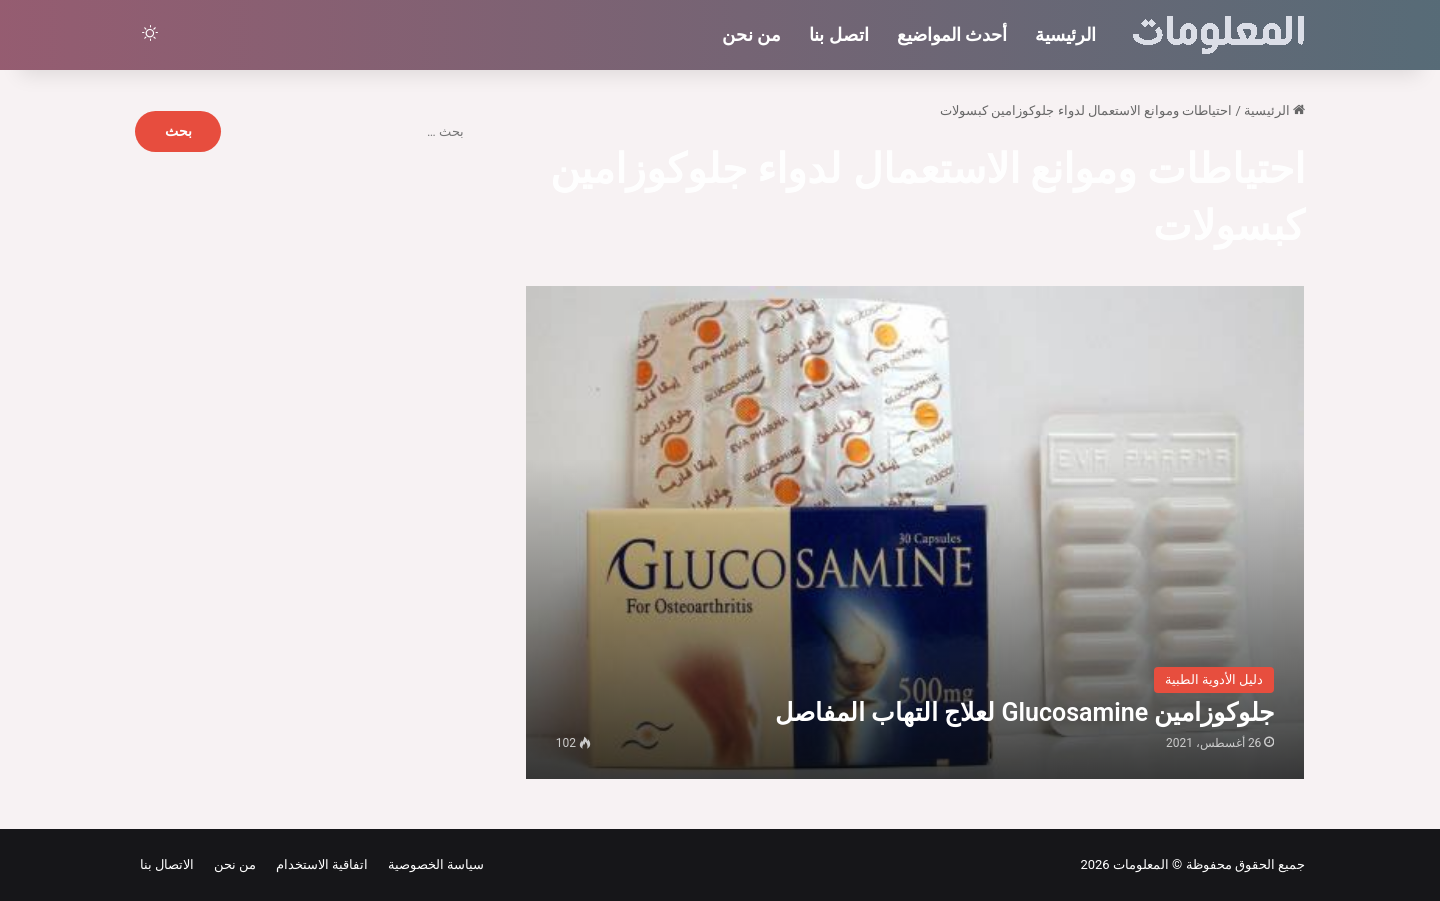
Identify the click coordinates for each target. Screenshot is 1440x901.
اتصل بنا (838, 34)
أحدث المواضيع (952, 34)
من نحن (751, 34)
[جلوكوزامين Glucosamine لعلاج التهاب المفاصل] (915, 533)
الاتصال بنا (167, 864)
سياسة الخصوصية (432, 864)
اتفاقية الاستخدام (318, 864)
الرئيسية (1065, 34)
